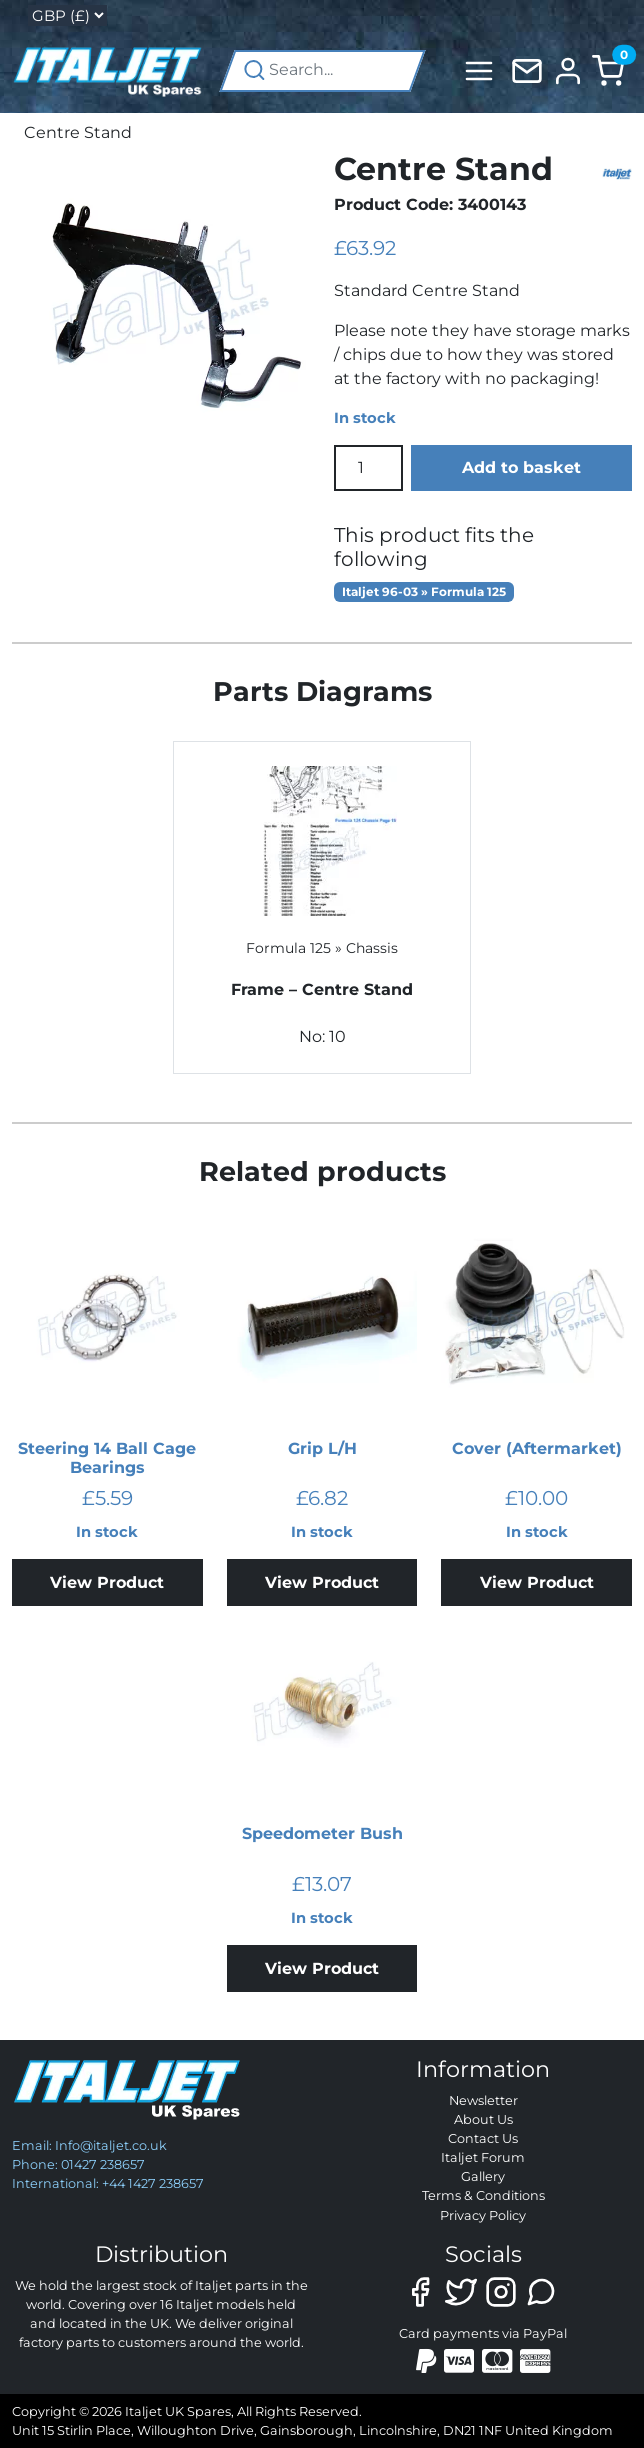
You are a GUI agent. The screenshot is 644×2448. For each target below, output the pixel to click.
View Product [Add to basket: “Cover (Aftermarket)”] (537, 1582)
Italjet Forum (483, 2157)
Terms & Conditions (483, 2195)
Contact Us (483, 2138)
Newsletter (483, 2100)
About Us (483, 2119)
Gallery (483, 2176)
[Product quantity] (368, 468)
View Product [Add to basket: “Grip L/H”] (322, 1582)
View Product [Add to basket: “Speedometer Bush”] (322, 1968)
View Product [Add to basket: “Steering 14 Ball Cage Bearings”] (107, 1582)
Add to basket (521, 467)
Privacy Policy (483, 2215)
